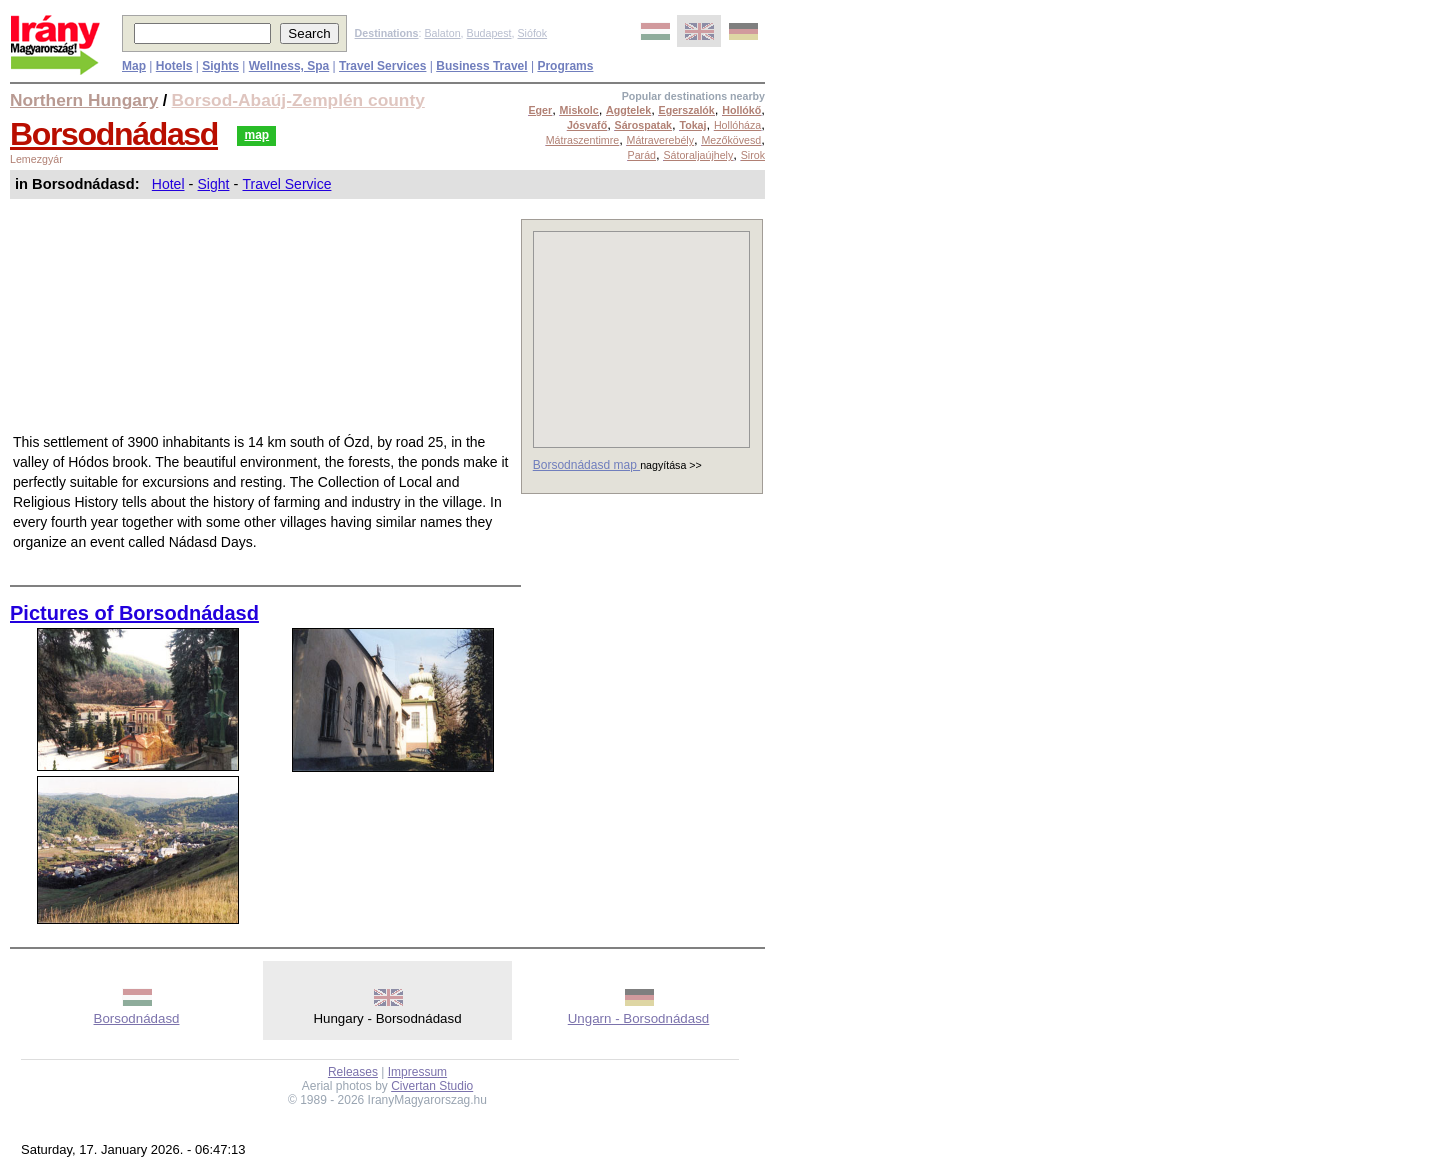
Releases (353, 1072)
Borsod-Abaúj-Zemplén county (298, 100)
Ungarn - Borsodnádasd (639, 1018)
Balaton (442, 33)
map (256, 135)
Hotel (168, 184)
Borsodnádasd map (586, 465)
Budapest (489, 33)
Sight (214, 184)
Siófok (532, 33)
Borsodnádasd (114, 134)
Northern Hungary (84, 100)
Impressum (417, 1072)
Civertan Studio (432, 1086)
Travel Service (286, 184)
